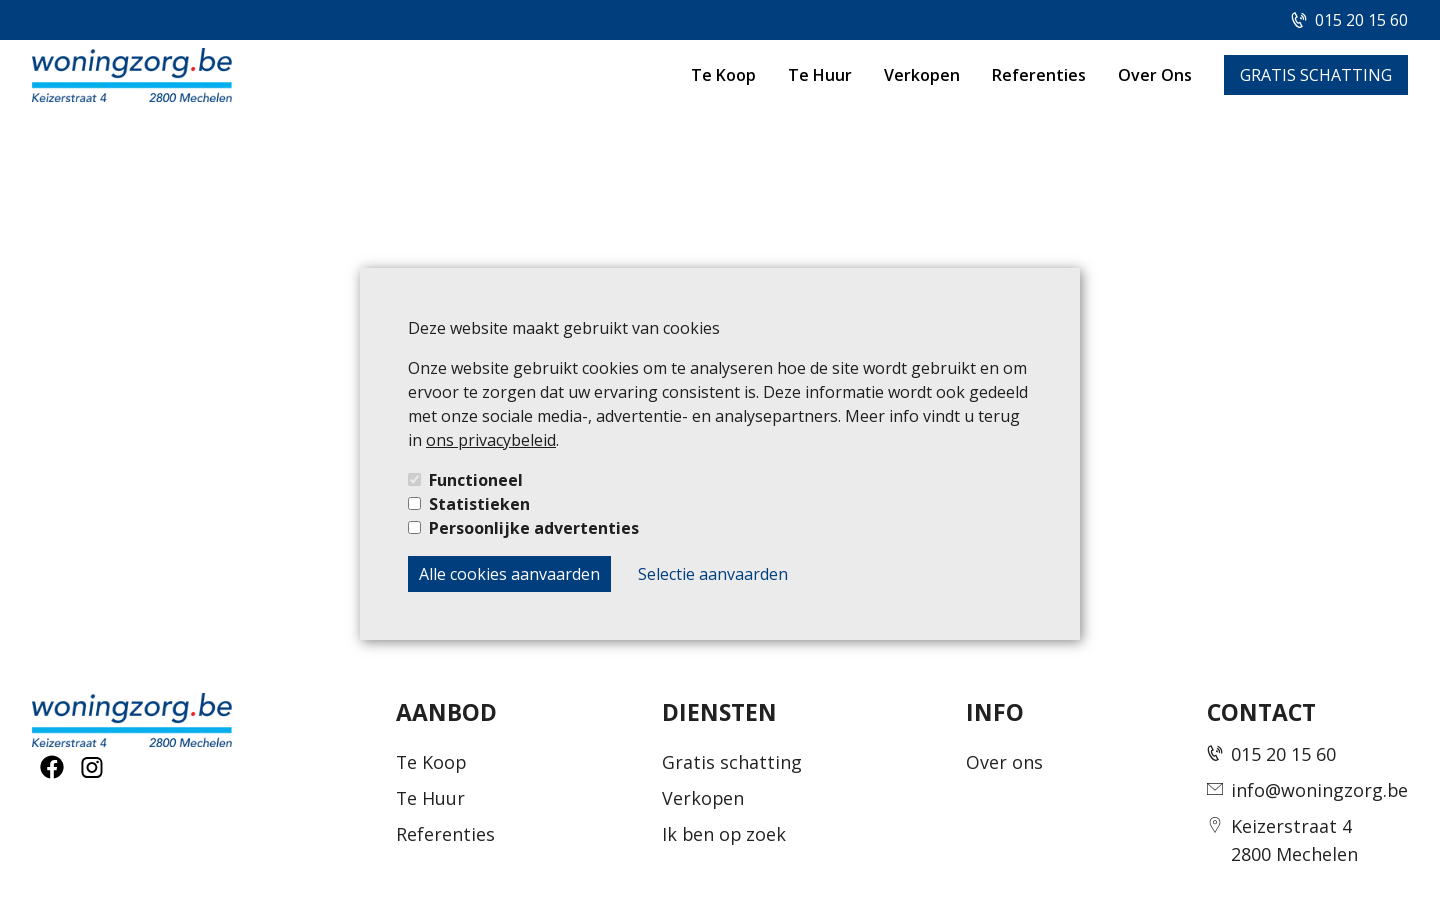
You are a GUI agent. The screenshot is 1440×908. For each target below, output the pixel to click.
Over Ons (1155, 75)
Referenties (1039, 75)
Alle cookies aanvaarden (509, 574)
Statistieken (479, 504)
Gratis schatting (732, 762)
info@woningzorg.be (1319, 790)
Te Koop (723, 75)
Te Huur (820, 75)
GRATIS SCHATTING (1316, 75)
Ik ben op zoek (724, 834)
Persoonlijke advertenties (534, 528)
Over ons (1004, 762)
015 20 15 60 (1361, 20)
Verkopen (922, 75)
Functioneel (476, 480)
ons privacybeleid (491, 440)
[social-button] (52, 767)
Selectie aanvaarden (713, 574)
